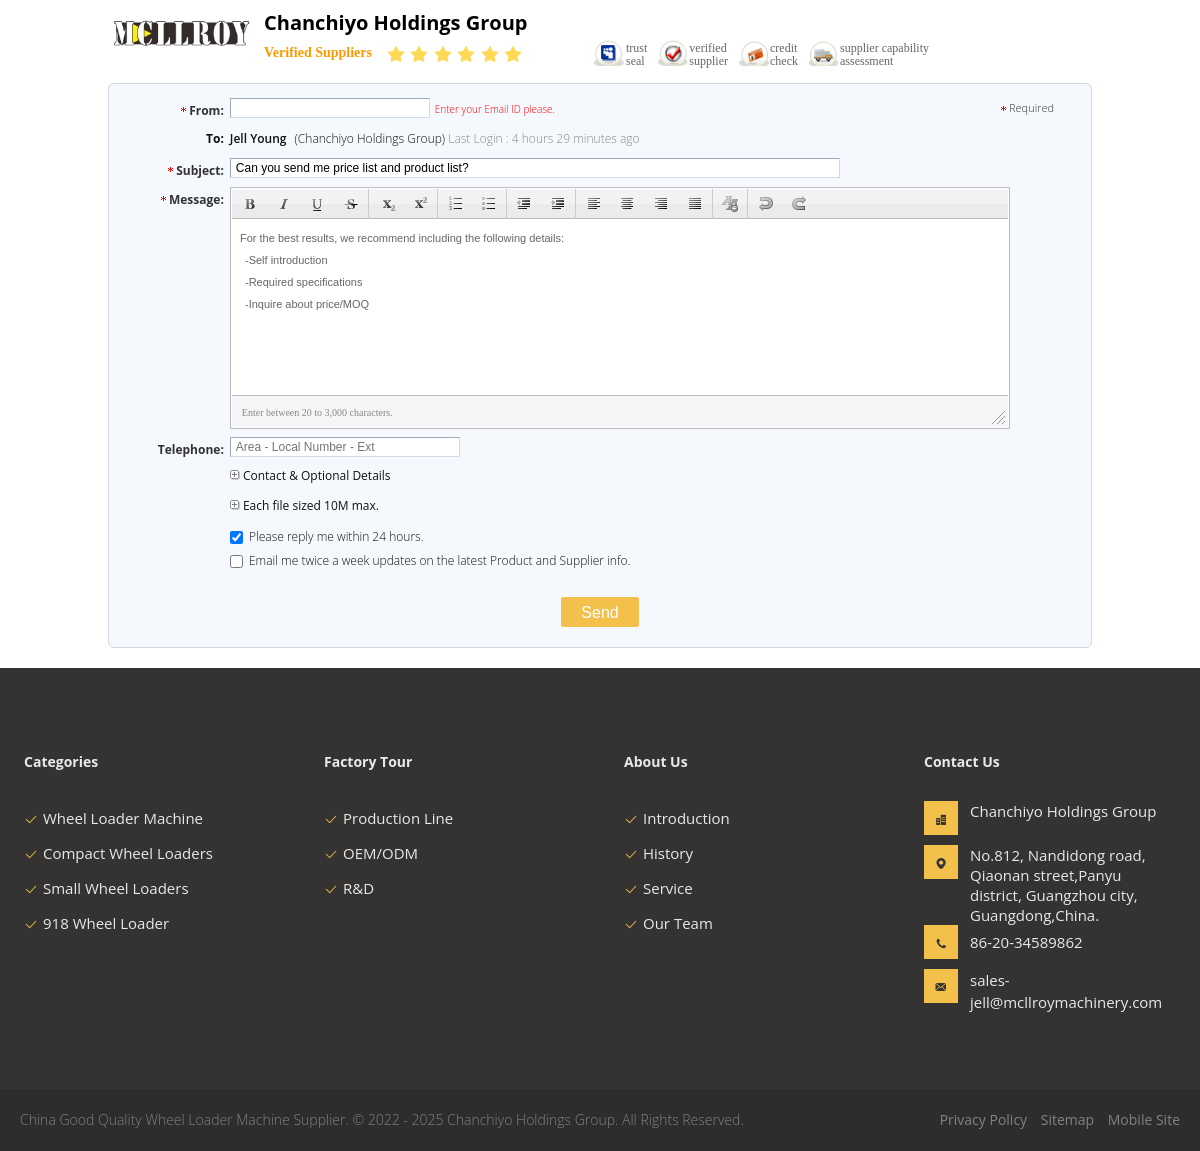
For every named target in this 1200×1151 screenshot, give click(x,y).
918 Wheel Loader (96, 923)
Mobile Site (1144, 1119)
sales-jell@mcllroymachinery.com (1033, 991)
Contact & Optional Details (310, 475)
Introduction (677, 818)
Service (658, 888)
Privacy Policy (983, 1119)
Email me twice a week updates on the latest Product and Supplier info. (430, 560)
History (658, 853)
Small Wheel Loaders (106, 888)
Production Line (388, 818)
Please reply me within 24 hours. (327, 536)
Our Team (668, 923)
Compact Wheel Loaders (118, 853)
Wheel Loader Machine (113, 818)
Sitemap (1067, 1119)
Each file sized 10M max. (304, 505)
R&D (349, 888)
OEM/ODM (371, 853)
